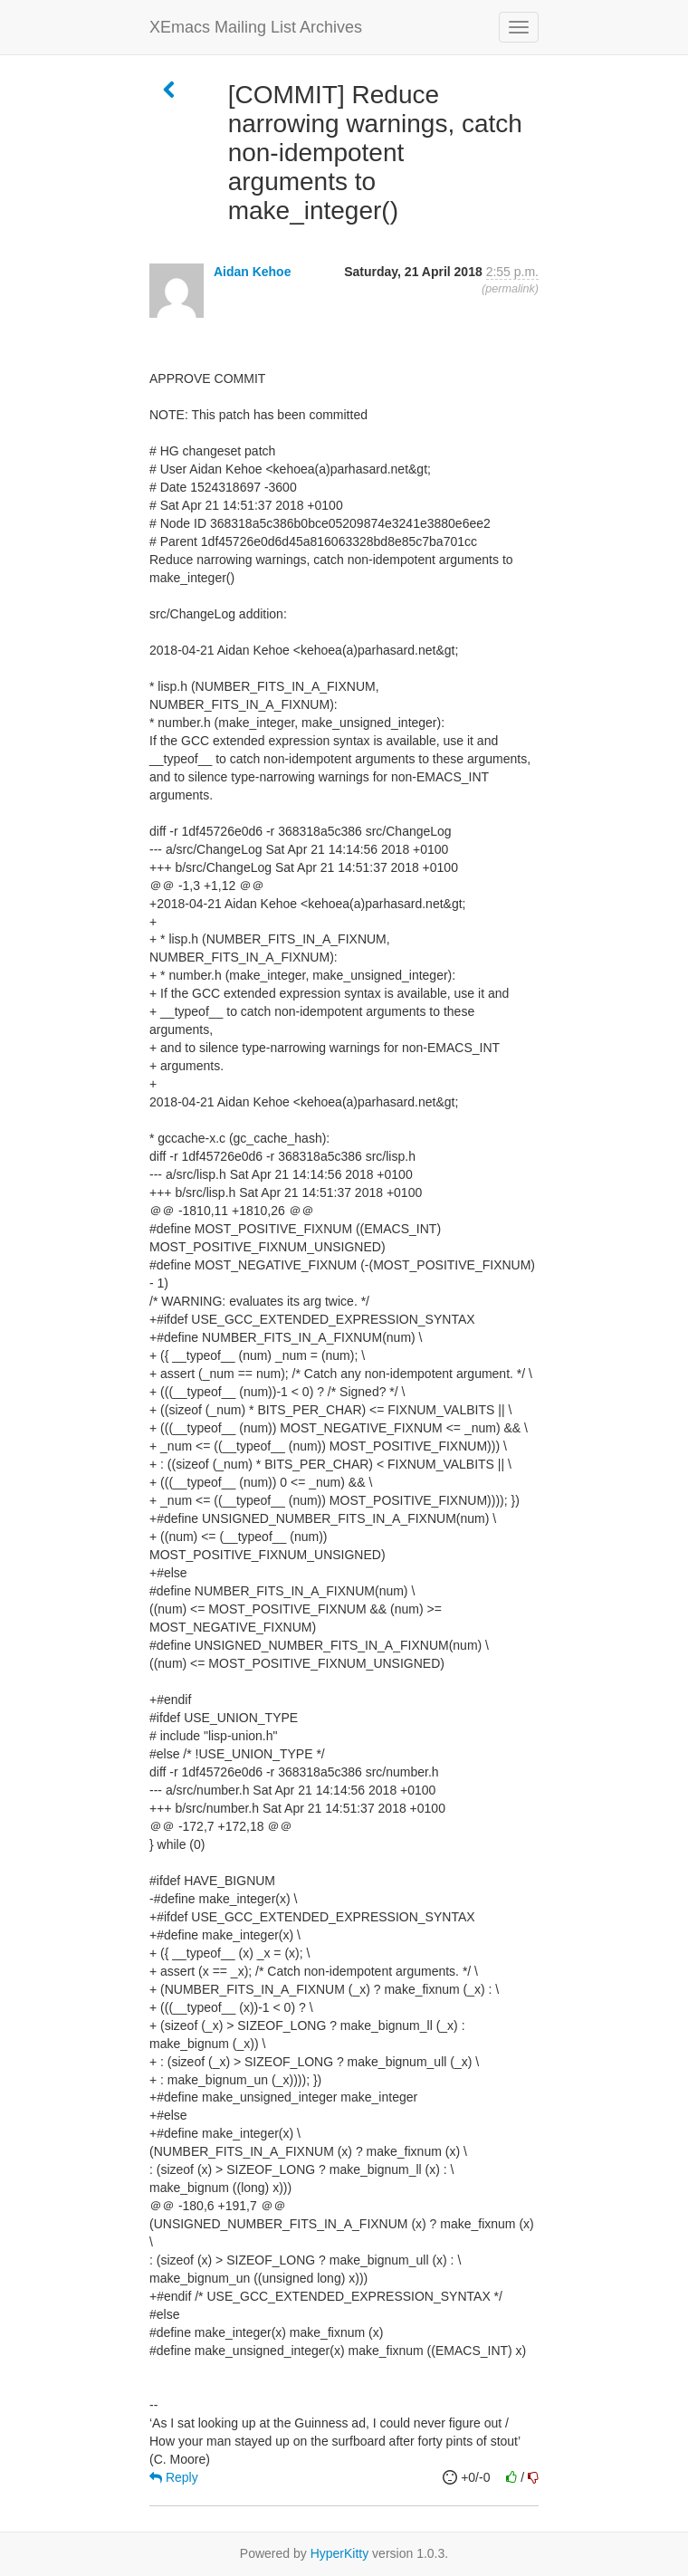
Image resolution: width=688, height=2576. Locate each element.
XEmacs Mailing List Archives (255, 27)
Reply (173, 2477)
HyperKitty (340, 2553)
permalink (510, 288)
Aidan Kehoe (252, 271)
